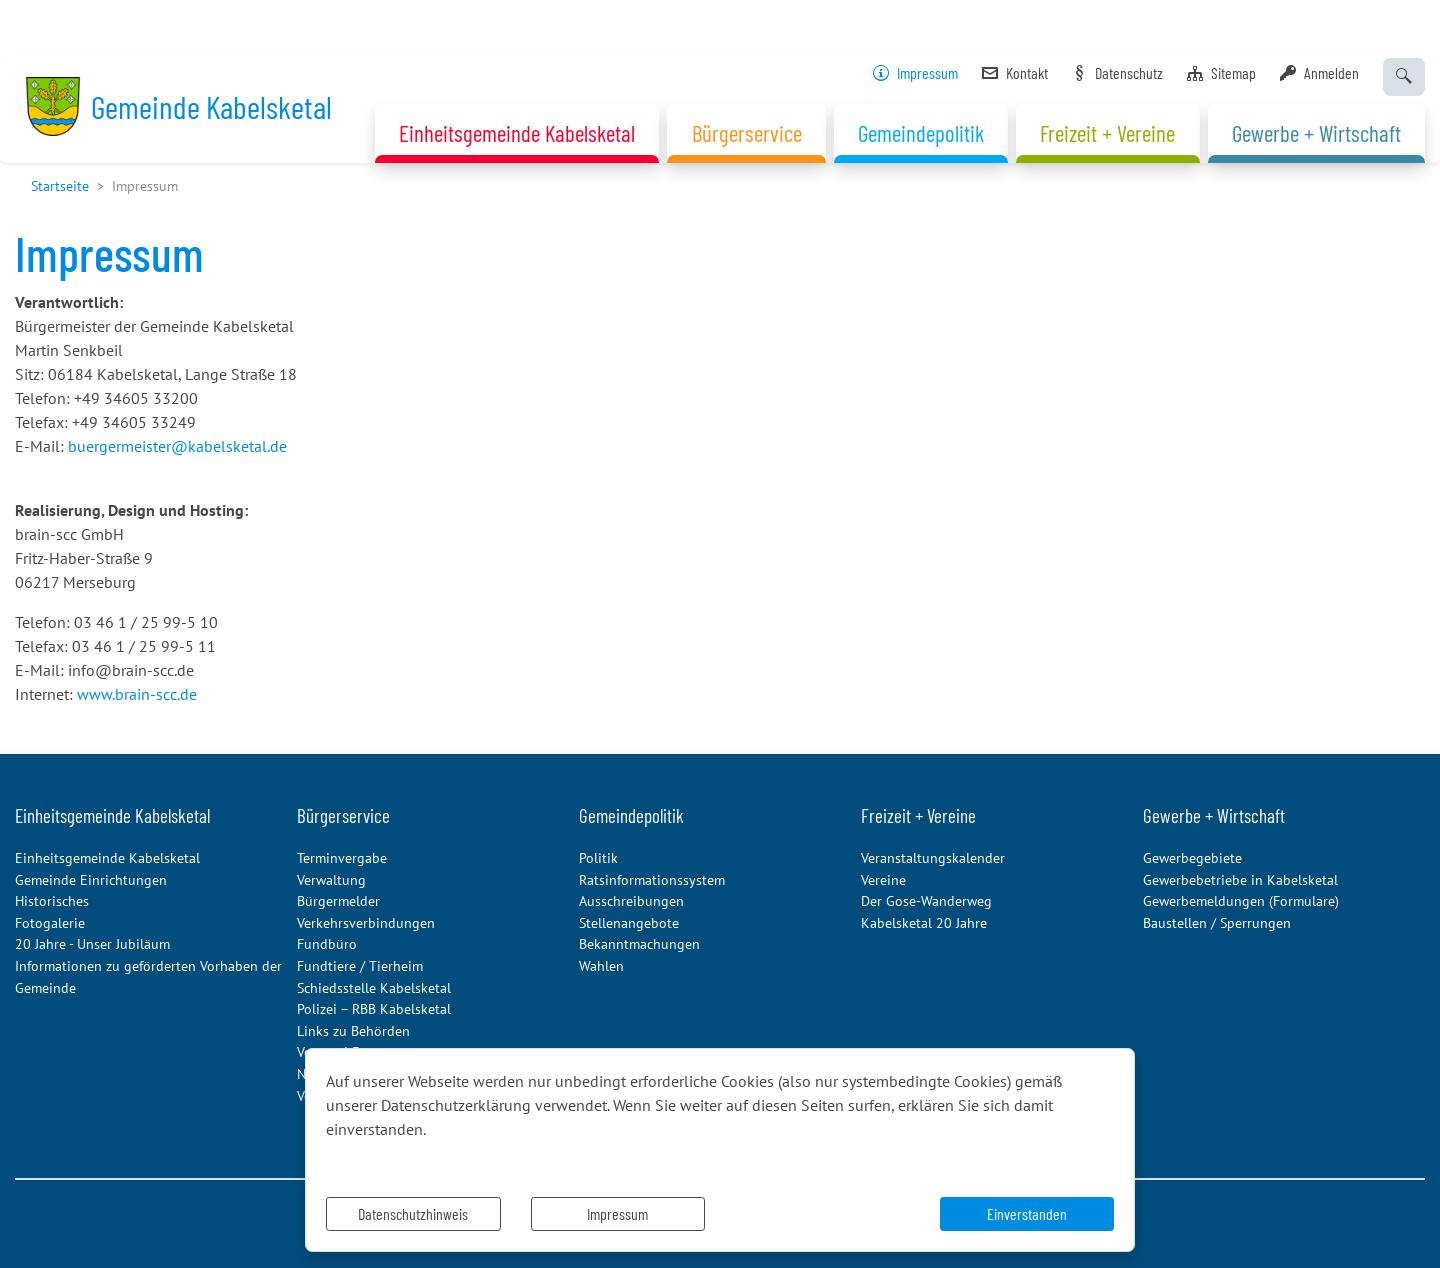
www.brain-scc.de (137, 694)
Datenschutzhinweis (413, 1213)
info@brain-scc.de (131, 670)
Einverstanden (1027, 1213)
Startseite (60, 185)
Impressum (617, 1213)
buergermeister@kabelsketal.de (177, 446)
